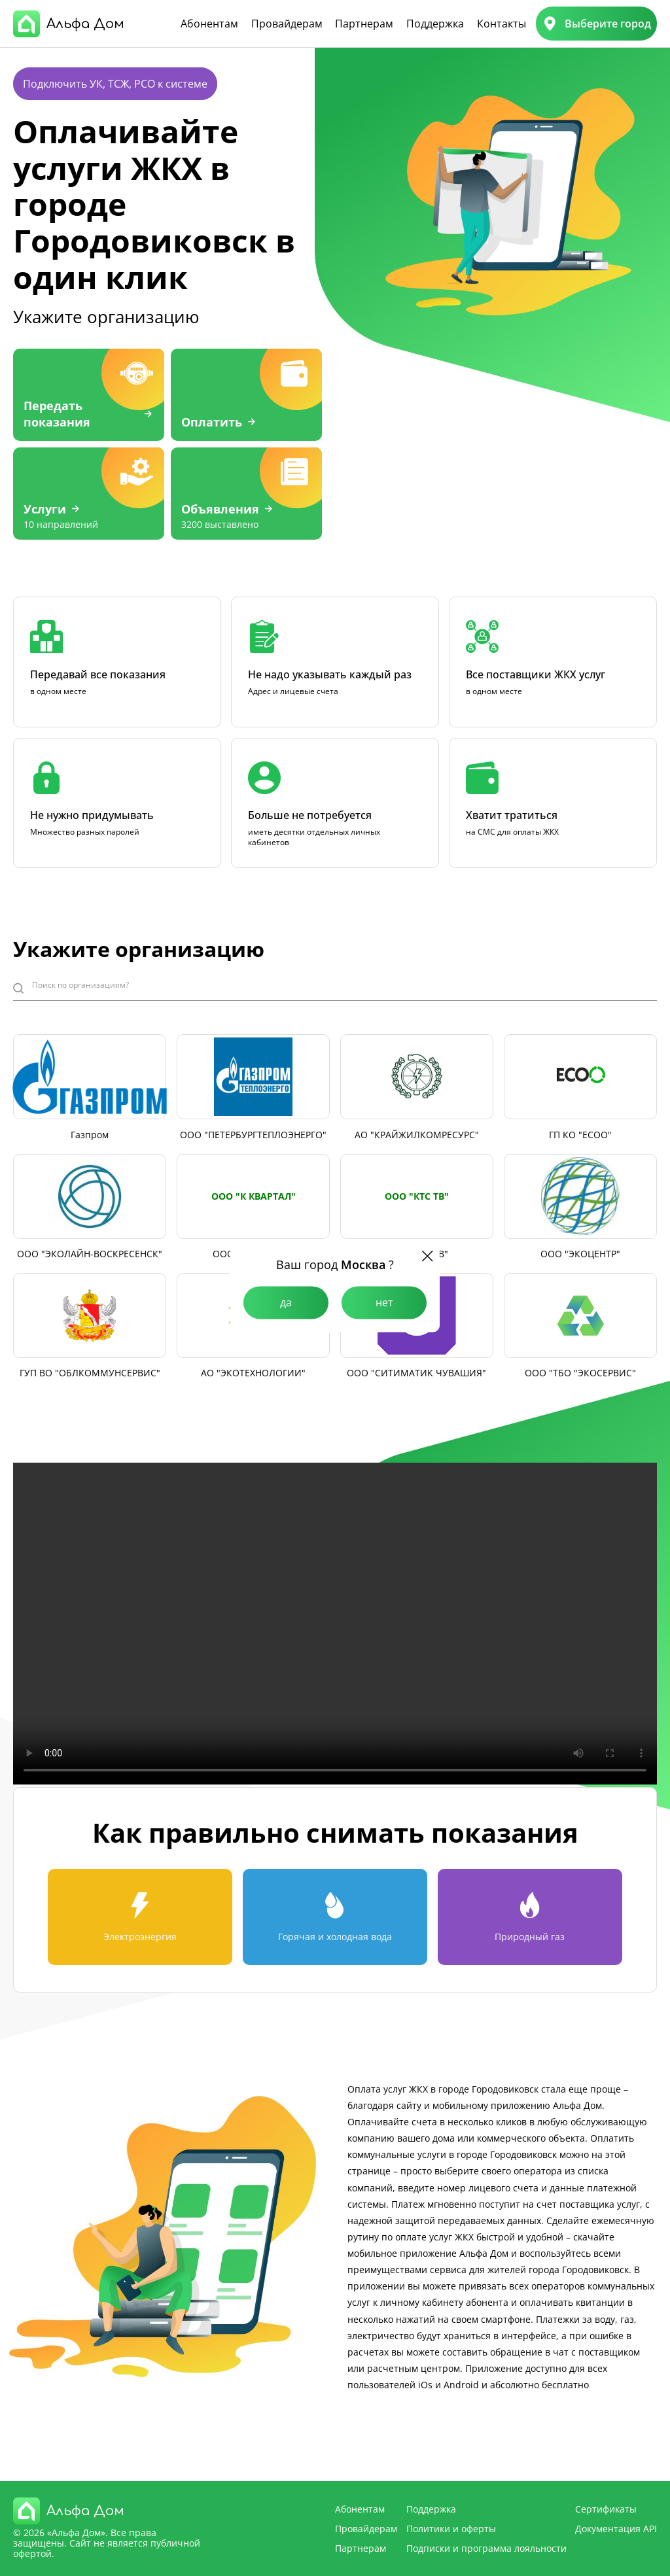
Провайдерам (287, 23)
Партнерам (364, 23)
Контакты (501, 23)
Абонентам (209, 23)
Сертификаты (606, 2509)
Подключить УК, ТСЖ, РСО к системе (115, 84)
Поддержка (435, 23)
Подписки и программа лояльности (486, 2548)
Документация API (616, 2528)
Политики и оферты (451, 2528)
